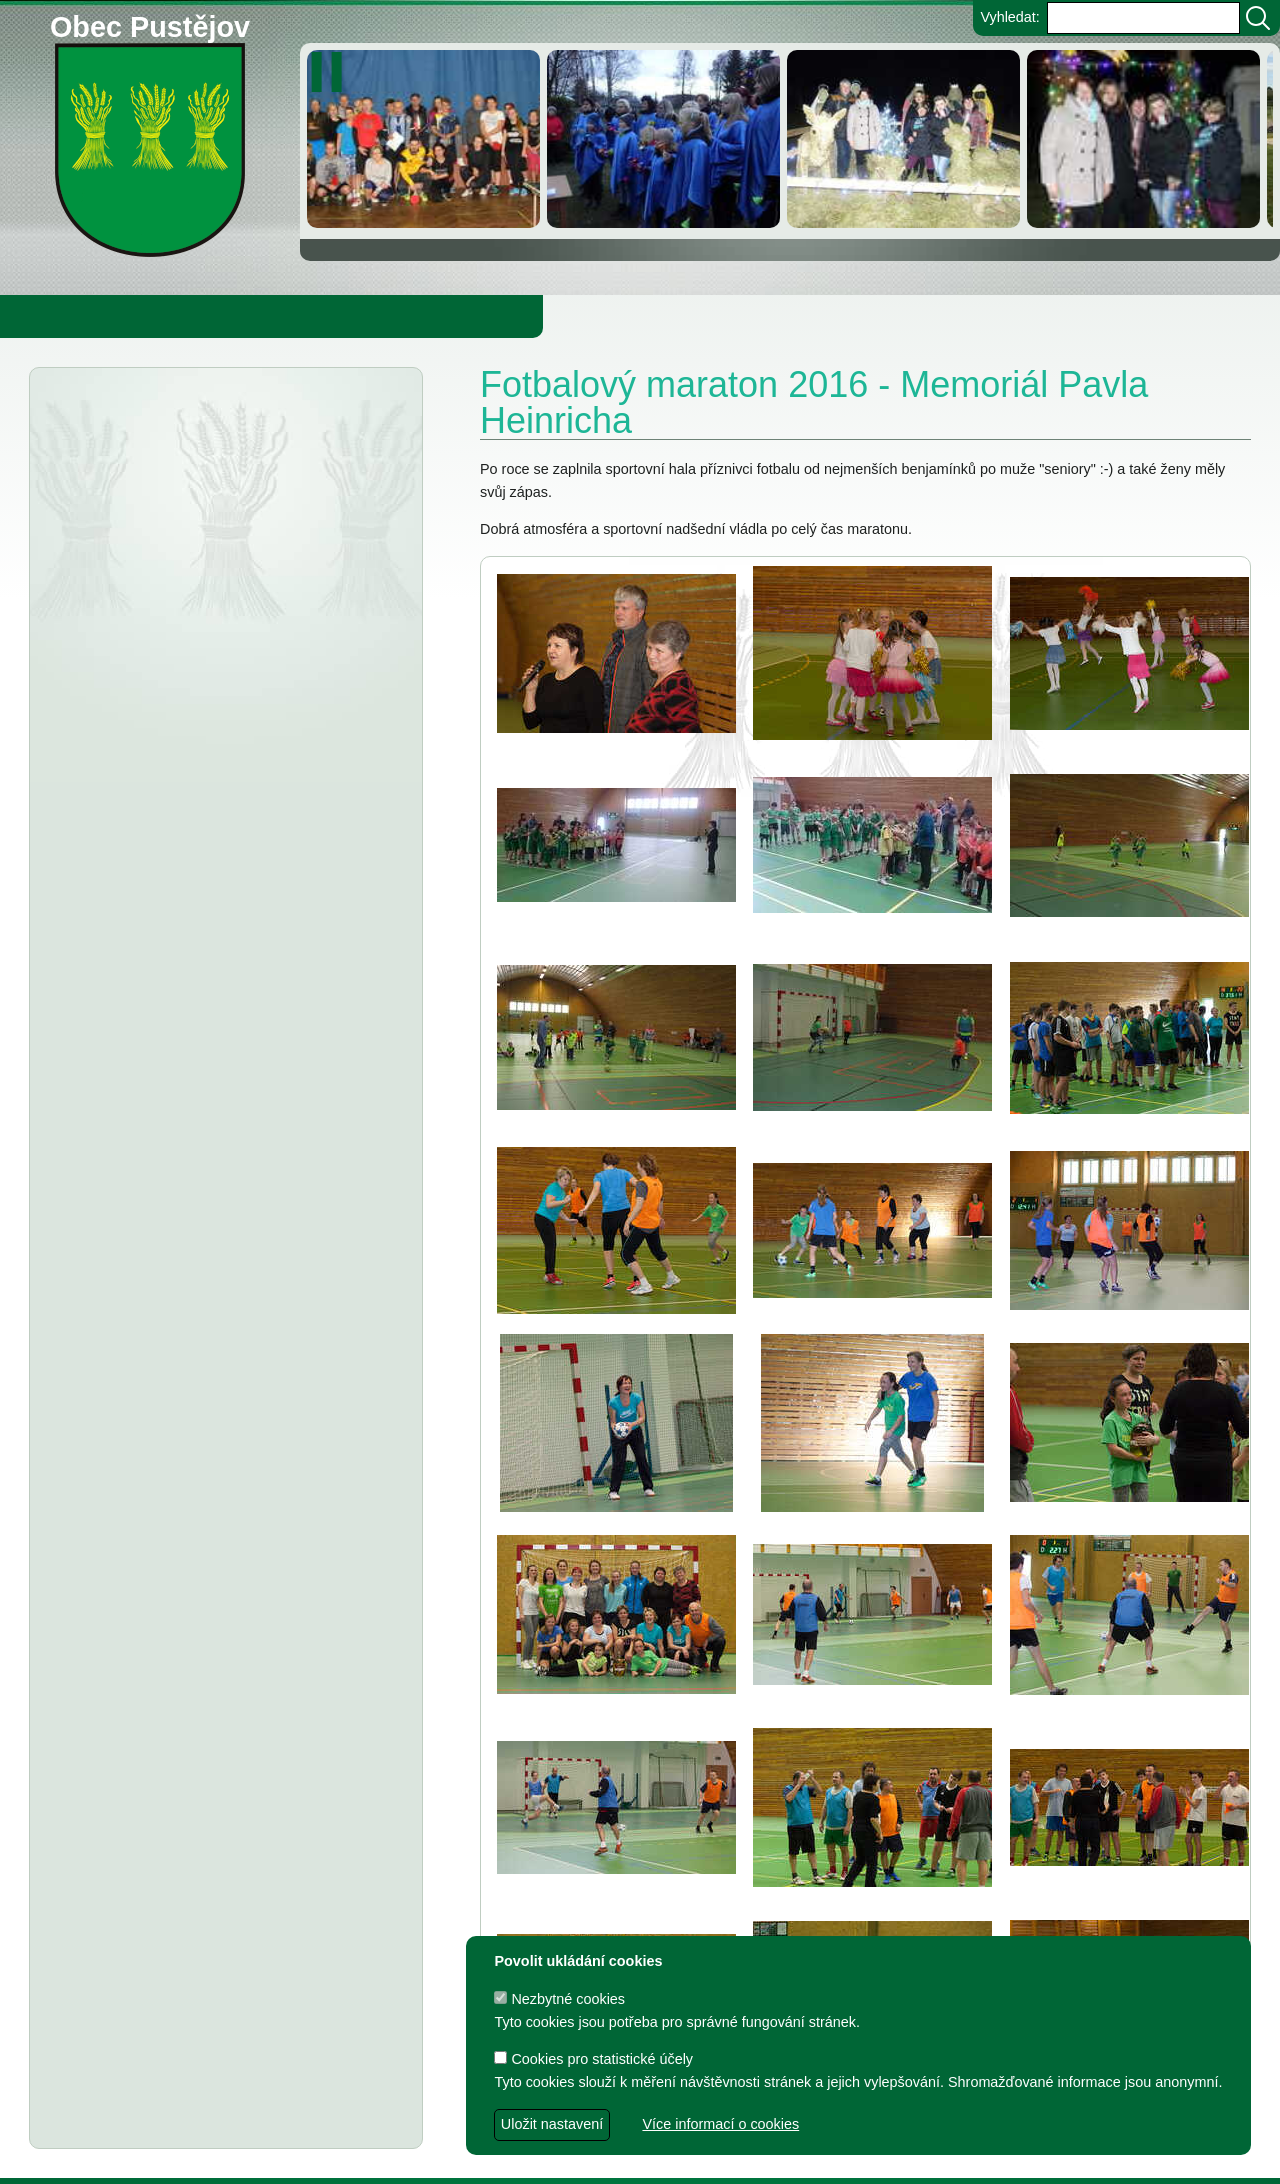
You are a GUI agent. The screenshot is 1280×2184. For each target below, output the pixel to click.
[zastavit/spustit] (332, 72)
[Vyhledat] (1258, 18)
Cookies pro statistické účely (593, 2059)
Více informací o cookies (720, 2124)
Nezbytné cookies (559, 1999)
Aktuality (120, 418)
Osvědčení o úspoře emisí (209, 753)
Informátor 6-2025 (199, 459)
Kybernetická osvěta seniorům (238, 828)
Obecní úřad (56, 316)
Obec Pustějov (150, 23)
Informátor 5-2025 (199, 557)
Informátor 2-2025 (183, 790)
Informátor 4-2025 (183, 655)
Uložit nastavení (552, 2124)
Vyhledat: (1009, 17)
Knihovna (340, 316)
